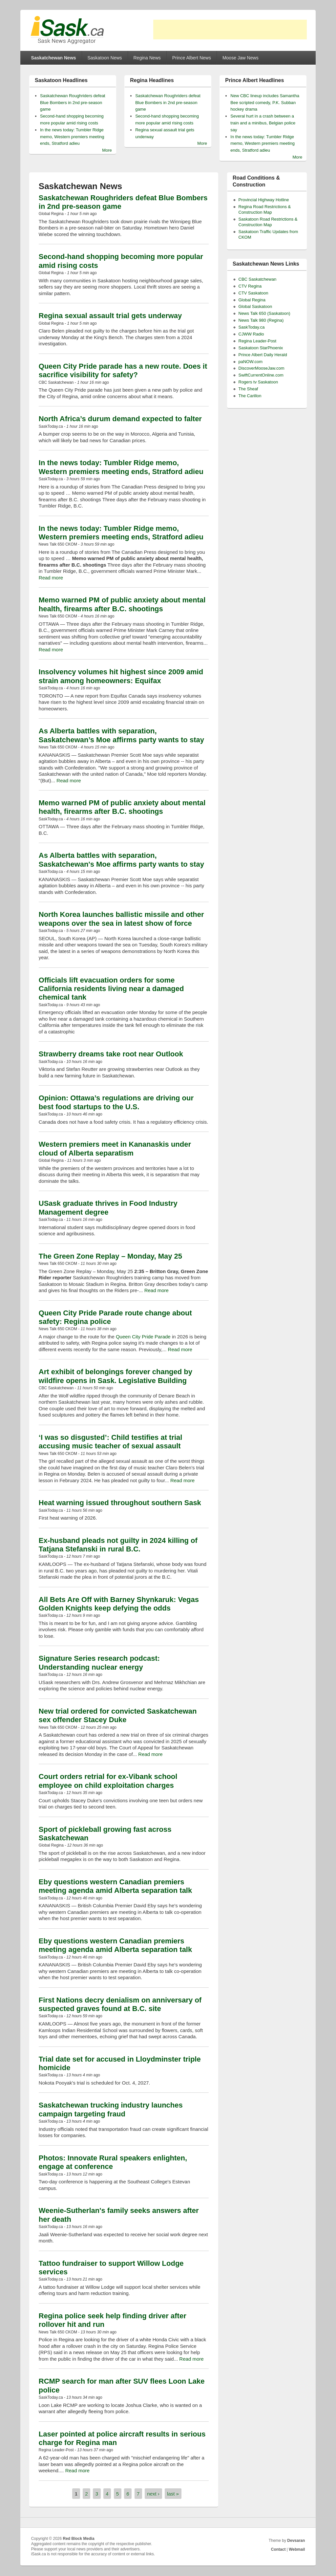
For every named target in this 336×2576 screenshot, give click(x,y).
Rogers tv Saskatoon (258, 381)
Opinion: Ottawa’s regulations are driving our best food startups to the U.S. (116, 1102)
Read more (51, 577)
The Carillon (250, 395)
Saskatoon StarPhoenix (261, 347)
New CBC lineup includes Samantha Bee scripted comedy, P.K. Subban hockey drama (264, 102)
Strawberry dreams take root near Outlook (111, 1054)
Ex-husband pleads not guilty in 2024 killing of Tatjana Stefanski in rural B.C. (118, 1544)
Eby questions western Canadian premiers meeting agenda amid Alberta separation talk (115, 1886)
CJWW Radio (251, 334)
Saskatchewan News (53, 57)
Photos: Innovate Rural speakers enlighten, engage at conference (113, 2162)
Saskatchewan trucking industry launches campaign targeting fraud (111, 2109)
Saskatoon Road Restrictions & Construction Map (268, 222)
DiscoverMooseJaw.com (261, 368)
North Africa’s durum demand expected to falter (120, 419)
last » (173, 2494)
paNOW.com (251, 361)
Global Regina (252, 299)
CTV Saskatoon (253, 293)
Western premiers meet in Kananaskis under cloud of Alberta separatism (115, 1148)
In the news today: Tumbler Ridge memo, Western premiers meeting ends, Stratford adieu (72, 136)
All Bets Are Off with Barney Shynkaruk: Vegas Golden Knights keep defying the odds (119, 1603)
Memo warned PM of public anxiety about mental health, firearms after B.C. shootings (122, 604)
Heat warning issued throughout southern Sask (120, 1503)
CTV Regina (250, 286)
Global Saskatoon (255, 306)
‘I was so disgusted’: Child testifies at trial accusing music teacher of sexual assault (110, 1441)
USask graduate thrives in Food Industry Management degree (108, 1207)
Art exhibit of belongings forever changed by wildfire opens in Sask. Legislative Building (115, 1376)
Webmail (297, 2549)
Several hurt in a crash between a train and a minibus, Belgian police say (262, 123)
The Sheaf (248, 388)
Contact (278, 2549)
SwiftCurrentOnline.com (261, 375)
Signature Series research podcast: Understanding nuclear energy (99, 1662)
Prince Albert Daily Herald (263, 354)
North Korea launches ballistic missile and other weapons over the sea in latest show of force (121, 918)
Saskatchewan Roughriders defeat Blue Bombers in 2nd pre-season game (72, 102)
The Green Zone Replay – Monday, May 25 (110, 1256)
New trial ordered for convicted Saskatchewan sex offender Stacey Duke (118, 1715)
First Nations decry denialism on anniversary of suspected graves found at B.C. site (120, 2004)
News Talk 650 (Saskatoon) (264, 313)
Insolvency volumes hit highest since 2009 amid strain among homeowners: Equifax (121, 676)
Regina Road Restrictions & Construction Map (265, 209)
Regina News (147, 57)
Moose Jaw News (240, 57)
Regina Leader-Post (258, 340)
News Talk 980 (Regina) (261, 320)
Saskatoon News (105, 57)
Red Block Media (78, 2538)
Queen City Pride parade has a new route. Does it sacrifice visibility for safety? (123, 370)
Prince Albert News (191, 57)
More (107, 150)
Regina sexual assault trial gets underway (110, 316)
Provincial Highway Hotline (264, 199)
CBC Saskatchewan (258, 279)
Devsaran (296, 2540)
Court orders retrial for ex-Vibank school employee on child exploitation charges (108, 1780)
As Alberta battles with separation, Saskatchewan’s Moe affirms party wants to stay (121, 735)
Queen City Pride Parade (143, 1336)
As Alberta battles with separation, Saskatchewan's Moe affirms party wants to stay (121, 859)
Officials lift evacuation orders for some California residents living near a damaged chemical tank (111, 989)
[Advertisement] (230, 29)
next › (153, 2494)
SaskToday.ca (252, 327)
